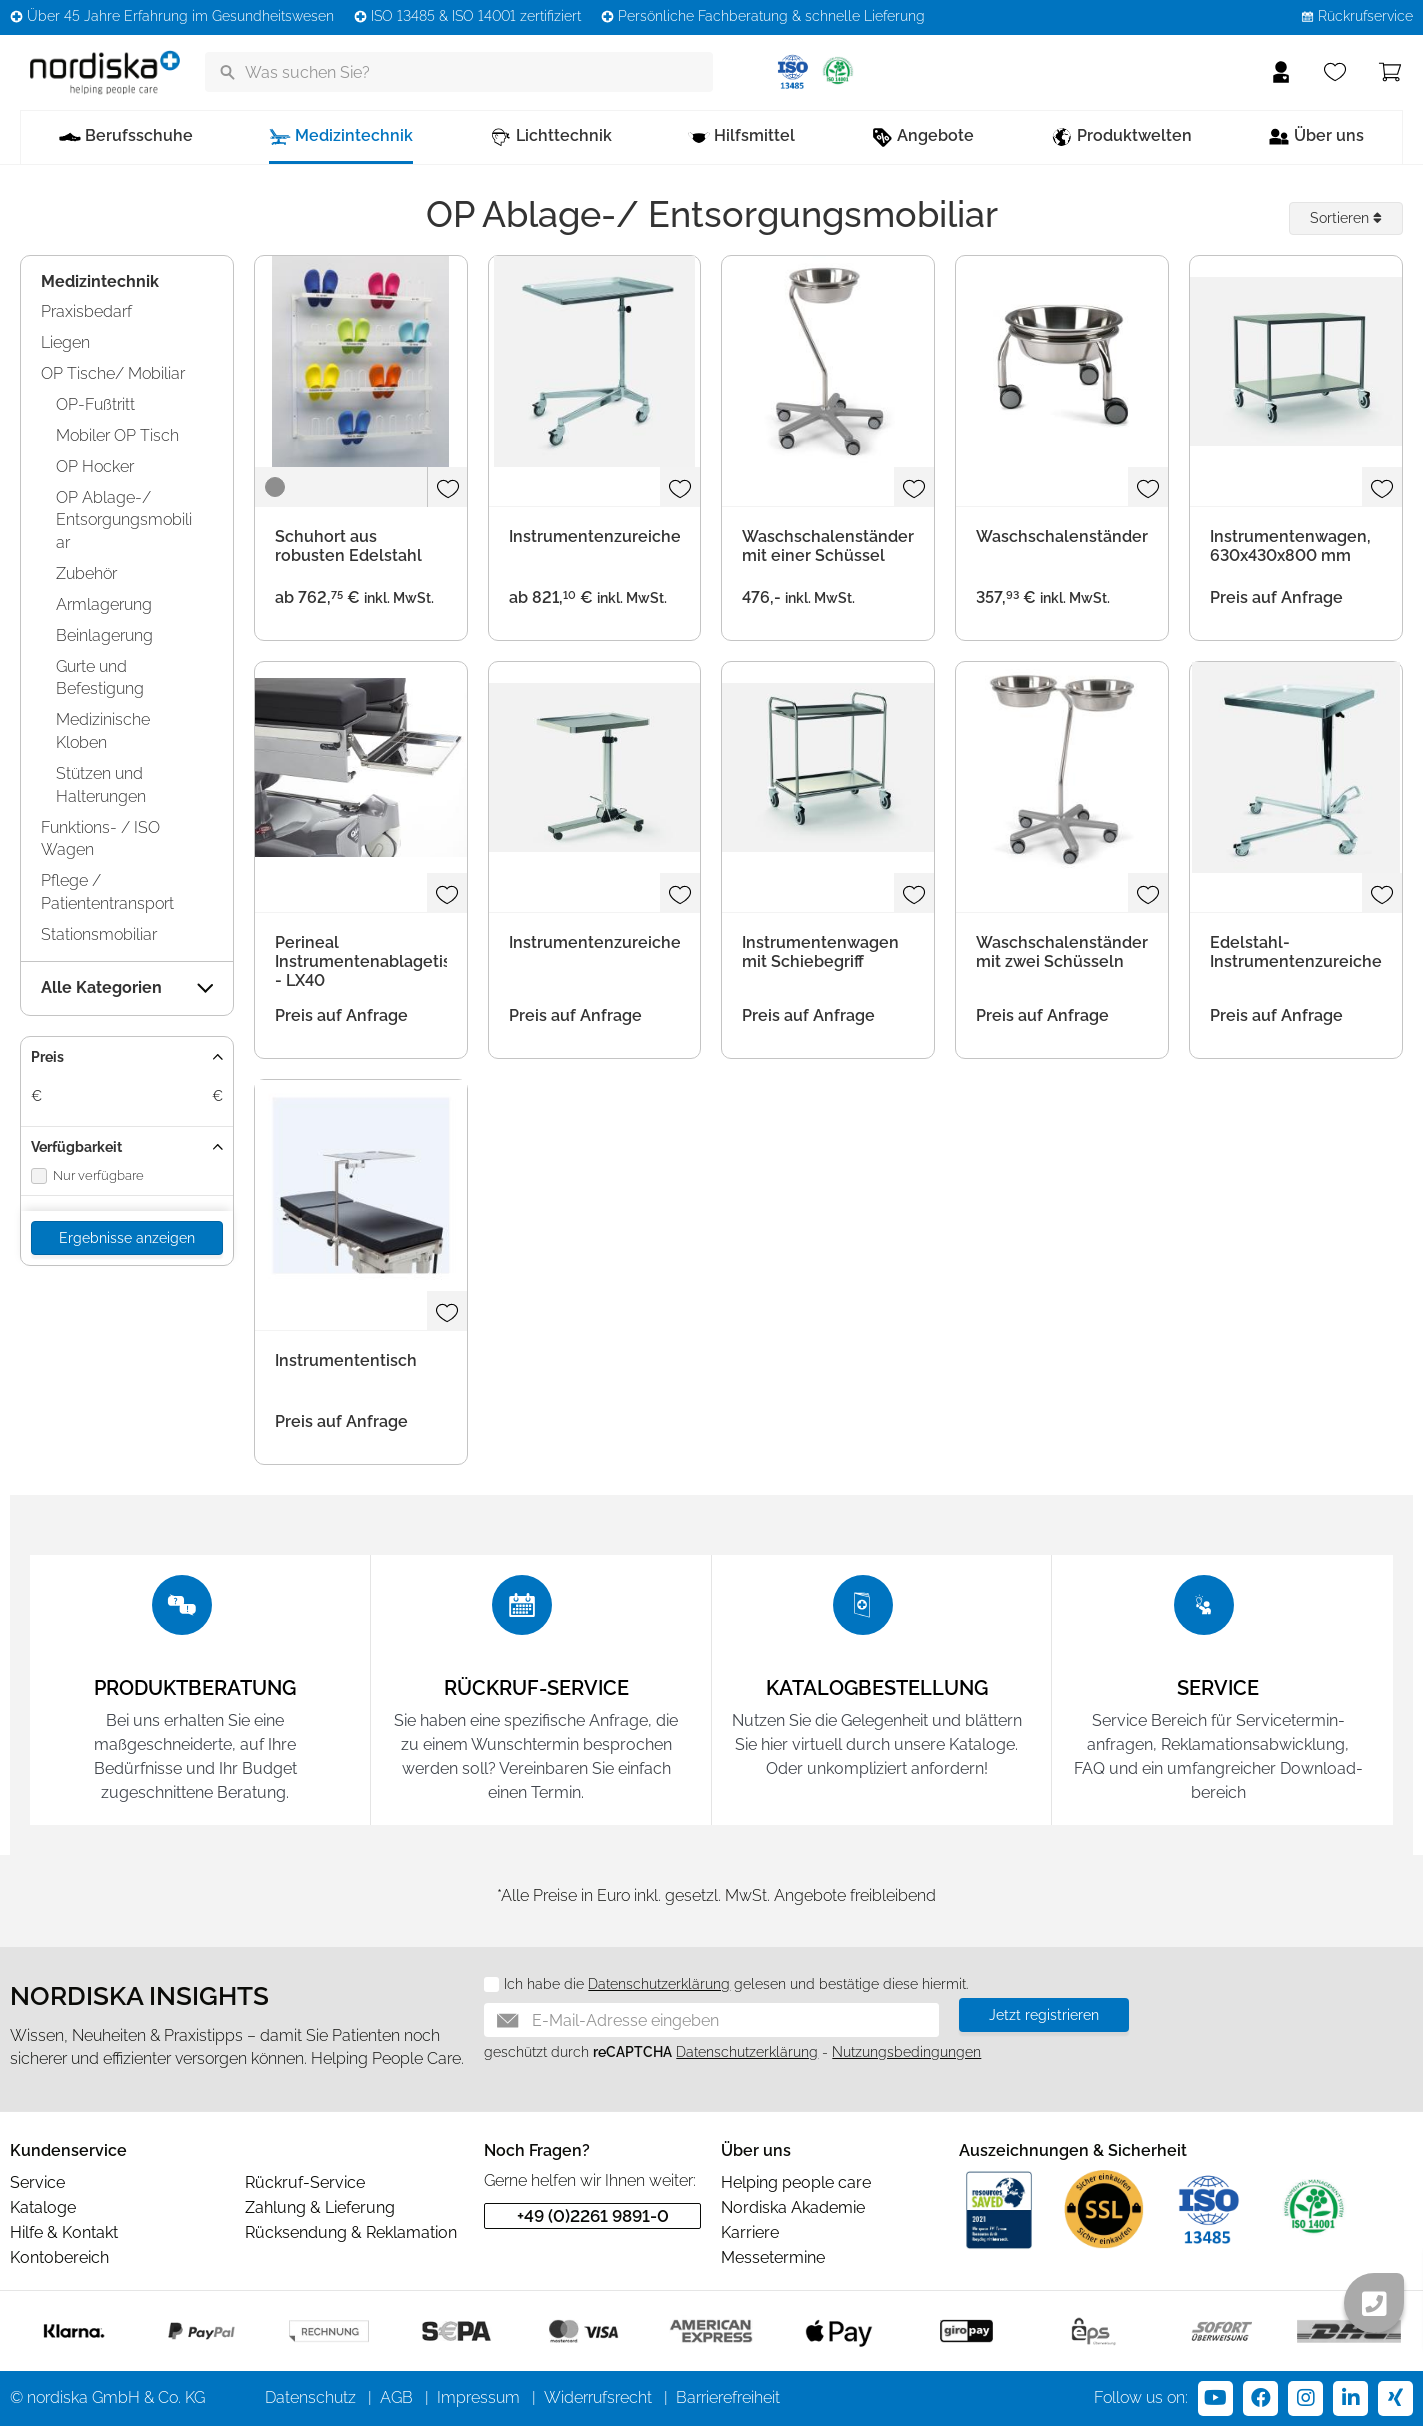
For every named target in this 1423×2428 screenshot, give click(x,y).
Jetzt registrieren (1044, 2017)
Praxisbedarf (86, 311)
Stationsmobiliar (99, 934)
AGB (396, 2399)
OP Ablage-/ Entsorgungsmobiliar (124, 520)
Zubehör (86, 573)
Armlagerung (104, 604)
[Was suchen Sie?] (459, 72)
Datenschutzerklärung (659, 1986)
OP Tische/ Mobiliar (113, 373)
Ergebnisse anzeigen (127, 1238)
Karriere (750, 2234)
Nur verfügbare (87, 1176)
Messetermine (773, 2259)
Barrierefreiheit (728, 2399)
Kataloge (43, 2209)
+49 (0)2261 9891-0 (593, 2218)
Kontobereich (59, 2259)
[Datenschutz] (484, 1987)
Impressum (478, 2399)
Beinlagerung (104, 635)
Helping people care (796, 2184)
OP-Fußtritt (95, 404)
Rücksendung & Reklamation (351, 2234)
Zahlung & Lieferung (320, 2209)
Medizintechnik (100, 281)
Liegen (65, 342)
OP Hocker (95, 466)
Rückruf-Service (305, 2184)
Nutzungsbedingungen (906, 2054)
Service (37, 2184)
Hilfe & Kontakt (64, 2234)
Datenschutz (310, 2399)
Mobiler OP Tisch (117, 435)
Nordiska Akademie (793, 2209)
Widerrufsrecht (598, 2399)
